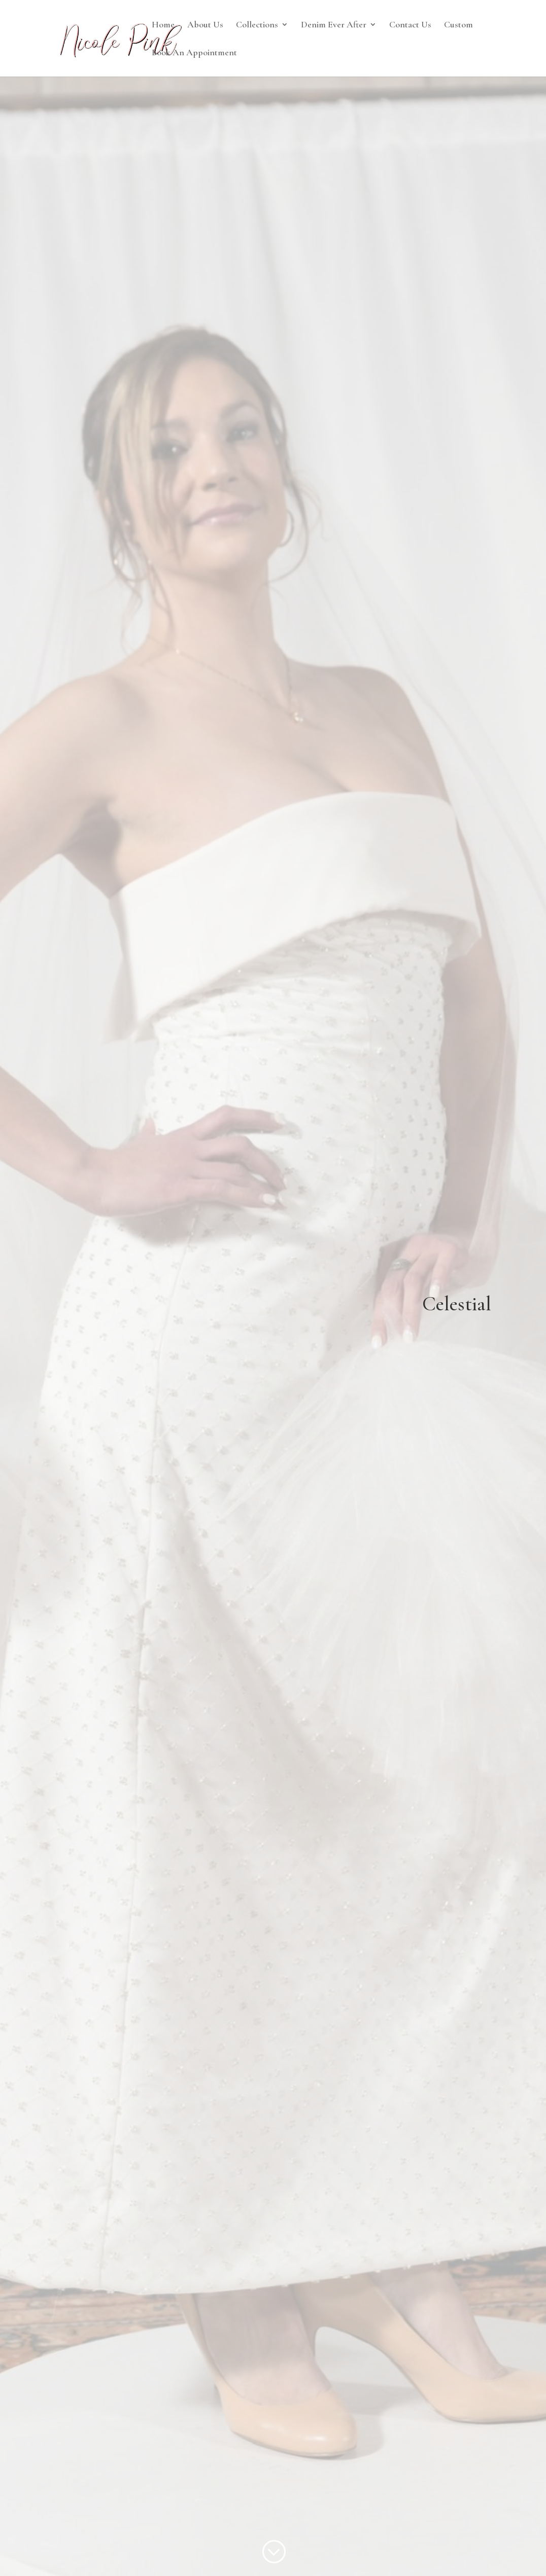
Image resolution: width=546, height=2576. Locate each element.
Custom (458, 25)
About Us (205, 25)
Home (163, 25)
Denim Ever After (333, 25)
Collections (257, 25)
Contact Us (410, 25)
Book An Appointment (194, 53)
